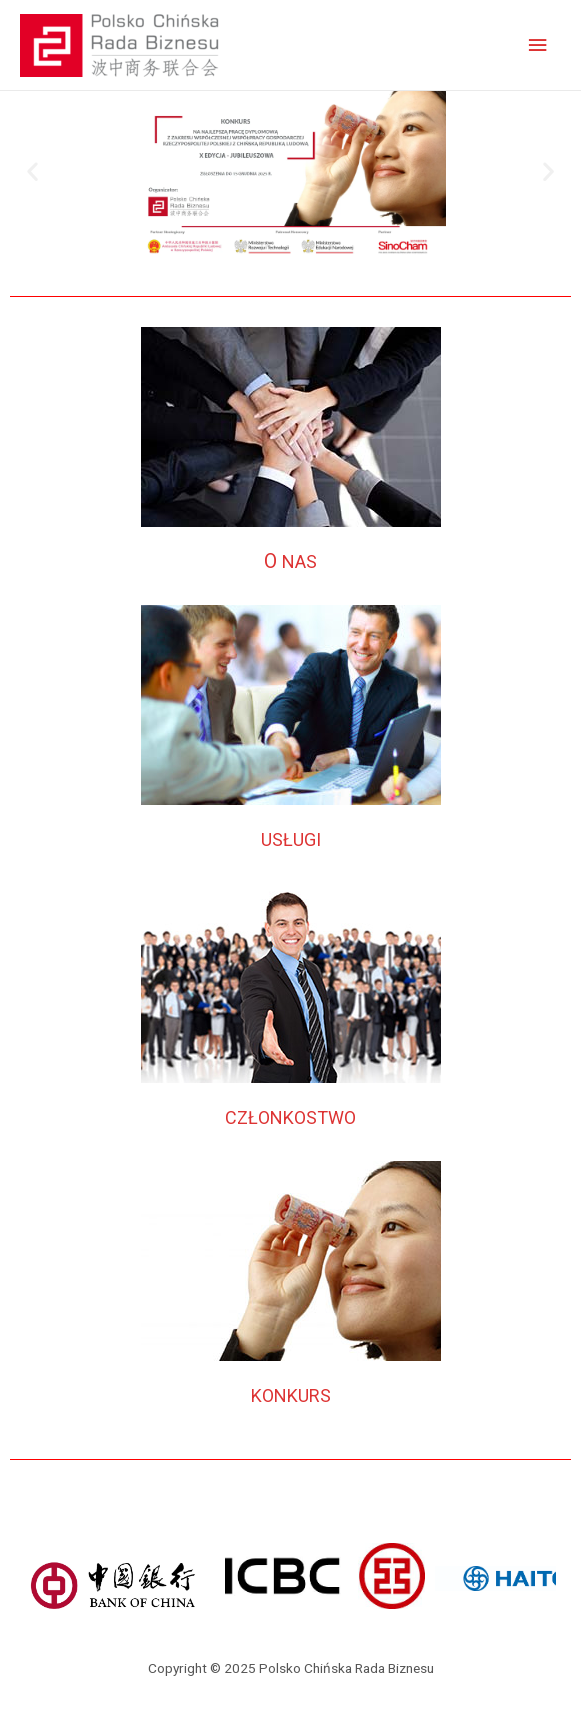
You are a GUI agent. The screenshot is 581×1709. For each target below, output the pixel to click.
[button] (32, 171)
